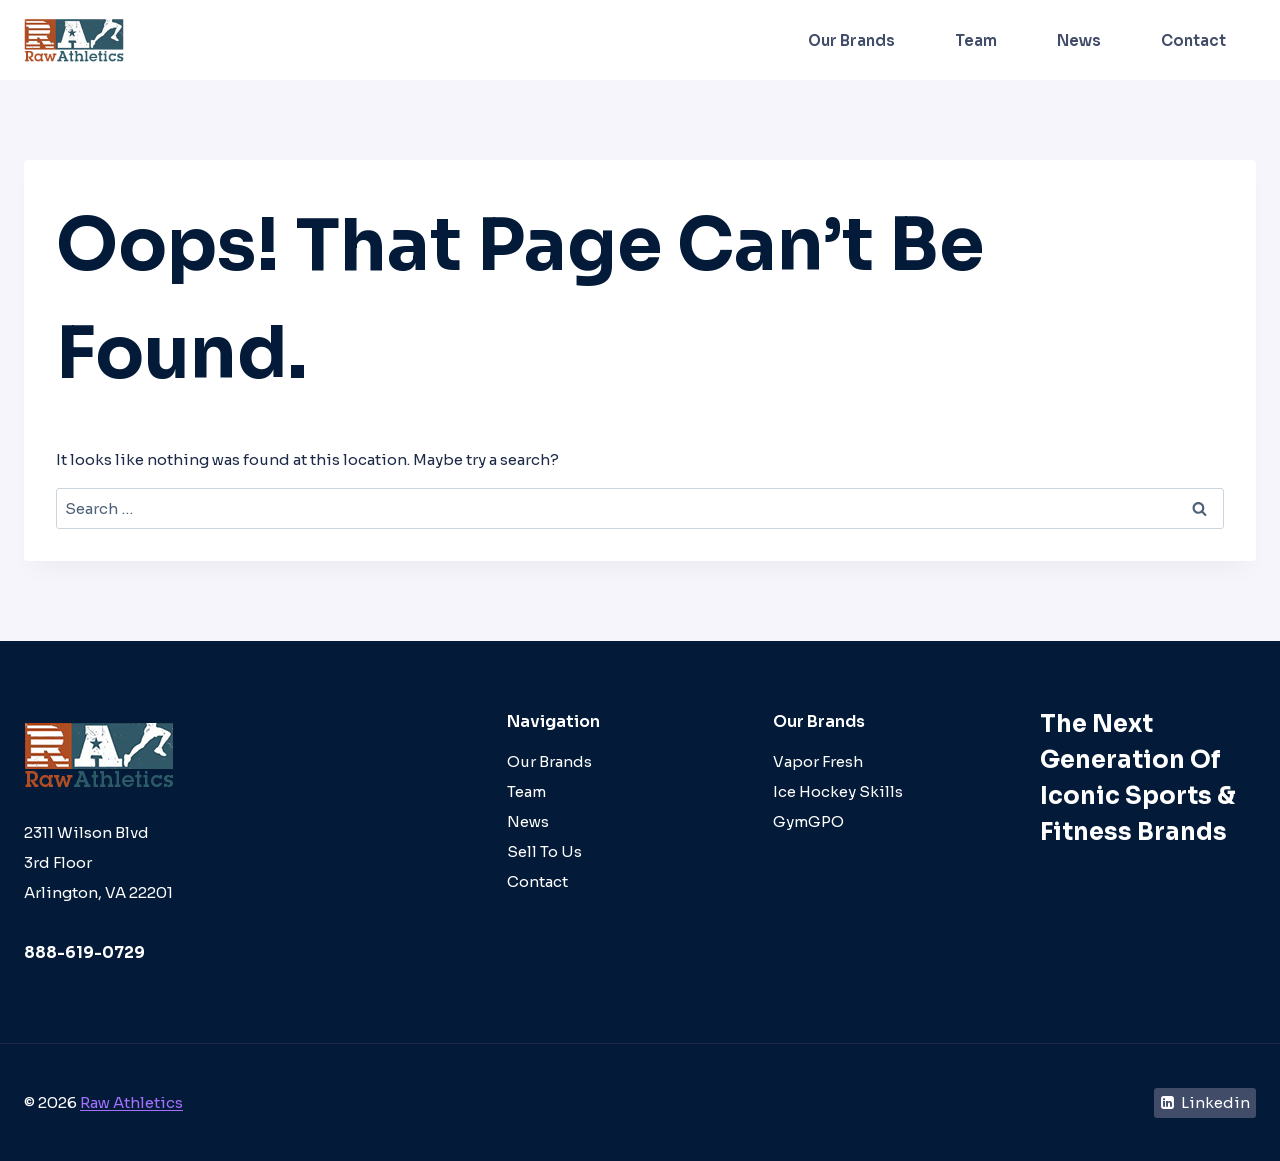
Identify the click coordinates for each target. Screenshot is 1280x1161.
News (1079, 40)
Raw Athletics (131, 1102)
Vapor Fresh (818, 761)
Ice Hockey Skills (838, 791)
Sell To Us (544, 851)
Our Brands (851, 40)
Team (976, 40)
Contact (1193, 40)
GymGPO (808, 821)
